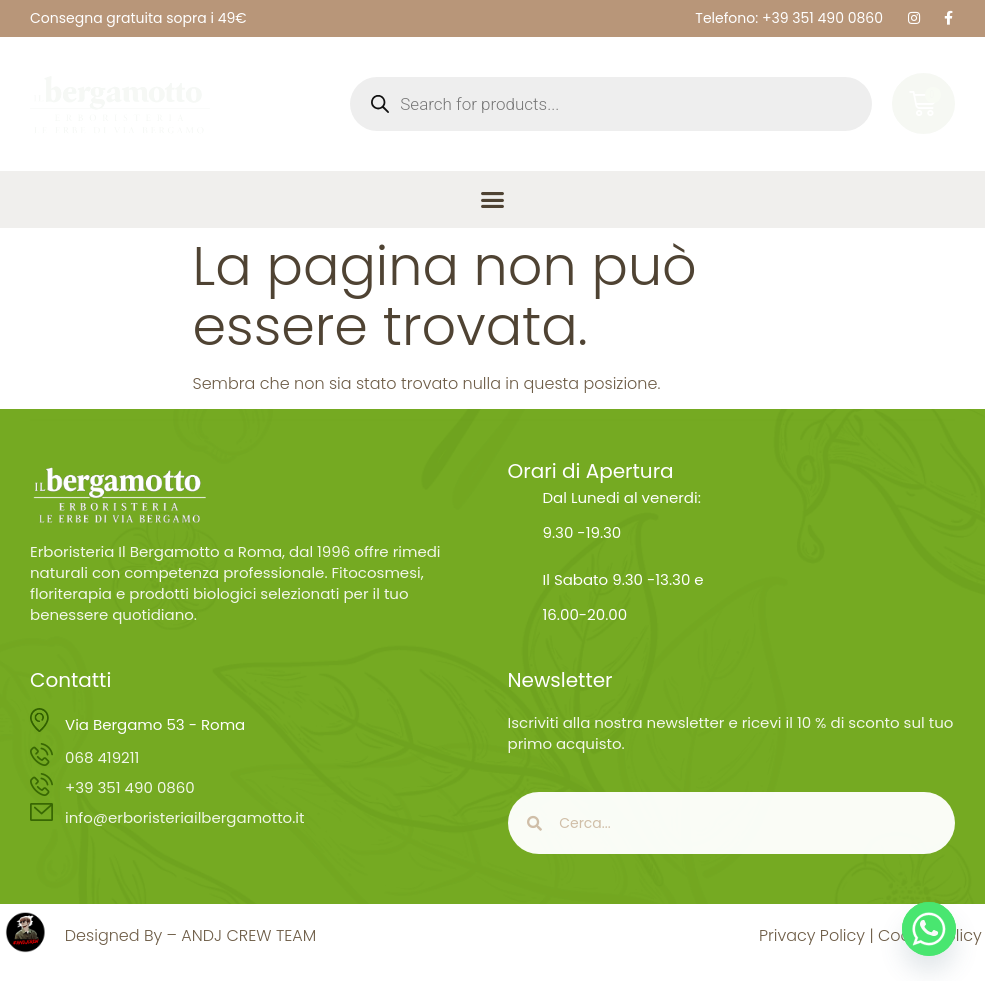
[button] (493, 200)
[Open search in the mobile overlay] (610, 104)
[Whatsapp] (929, 929)
